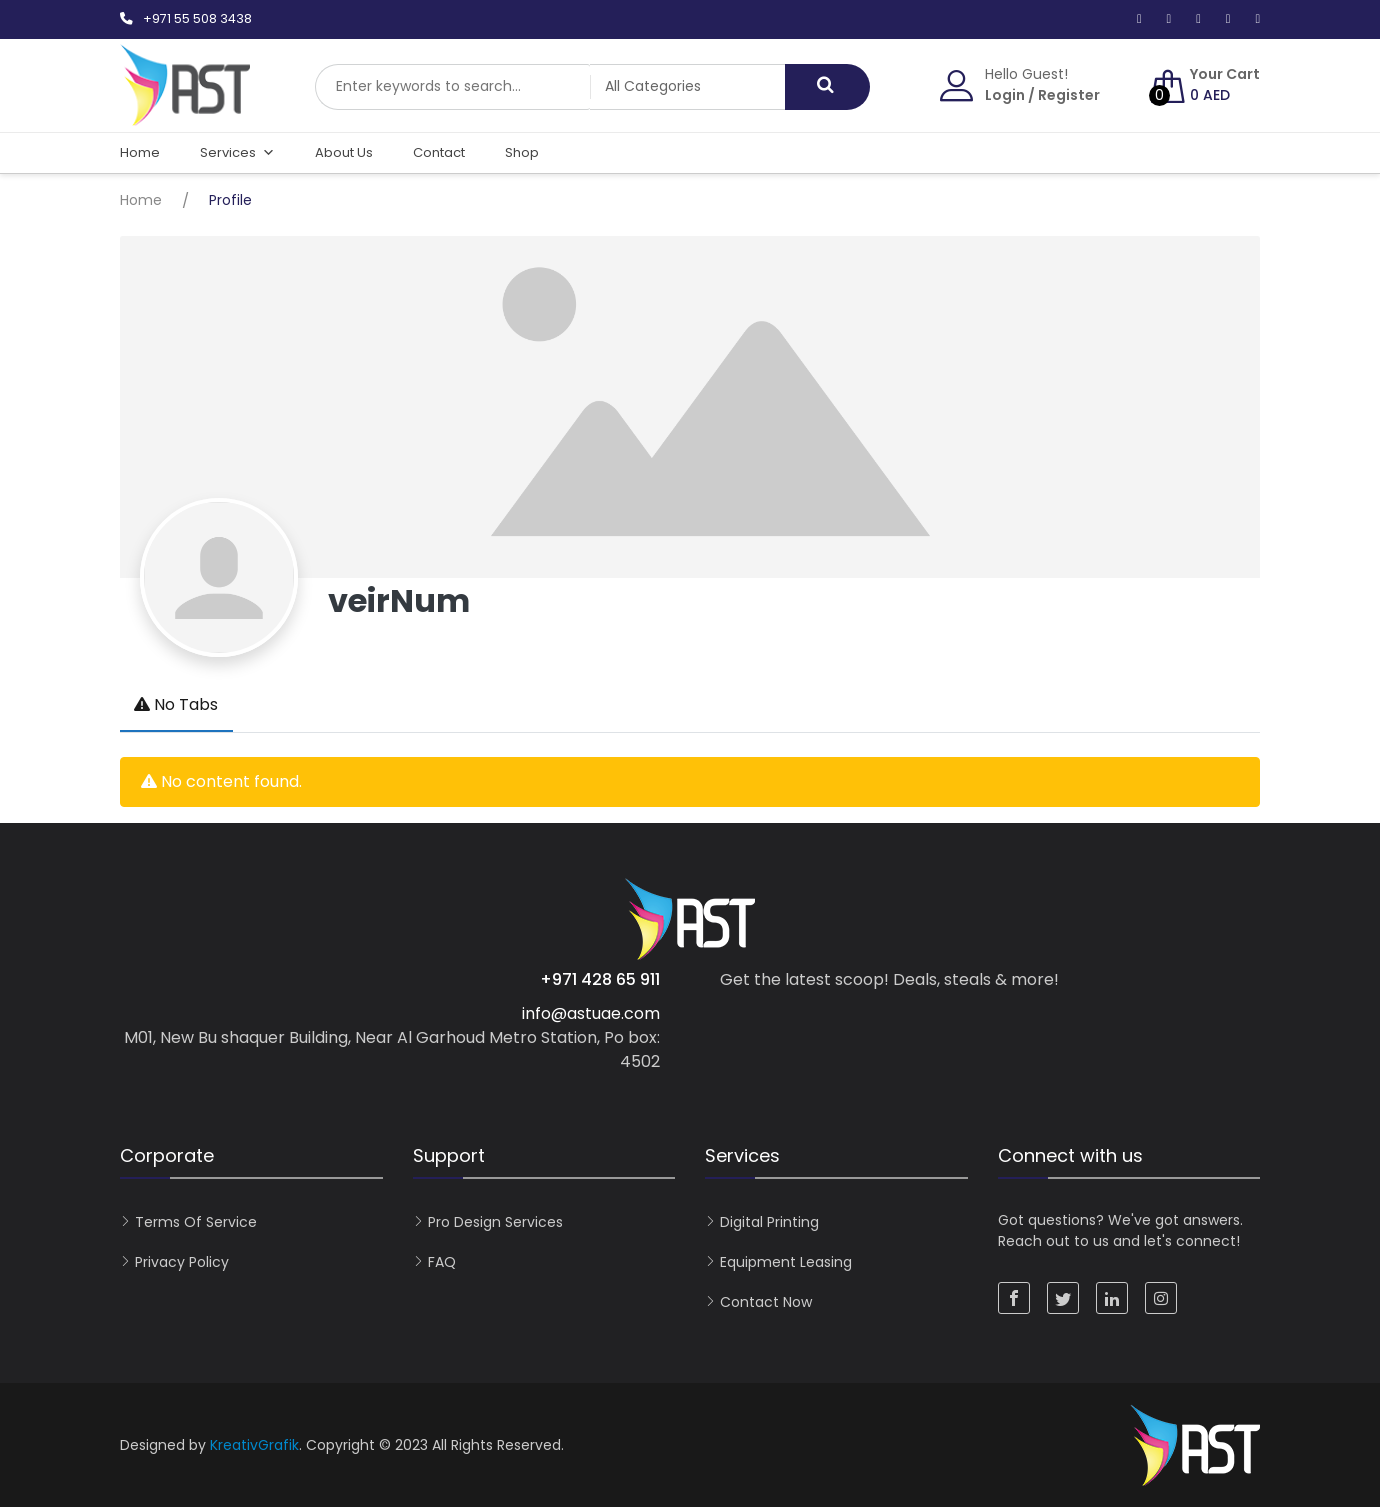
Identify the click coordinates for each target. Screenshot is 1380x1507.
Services (237, 153)
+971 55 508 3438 (197, 18)
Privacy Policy (182, 1262)
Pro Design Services (495, 1222)
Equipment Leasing (786, 1262)
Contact (439, 152)
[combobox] (460, 87)
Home (140, 152)
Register (1069, 95)
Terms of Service (196, 1222)
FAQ (442, 1262)
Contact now (766, 1302)
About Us (344, 152)
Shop (522, 152)
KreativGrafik (254, 1445)
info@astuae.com (591, 1013)
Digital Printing (769, 1222)
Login (1005, 95)
